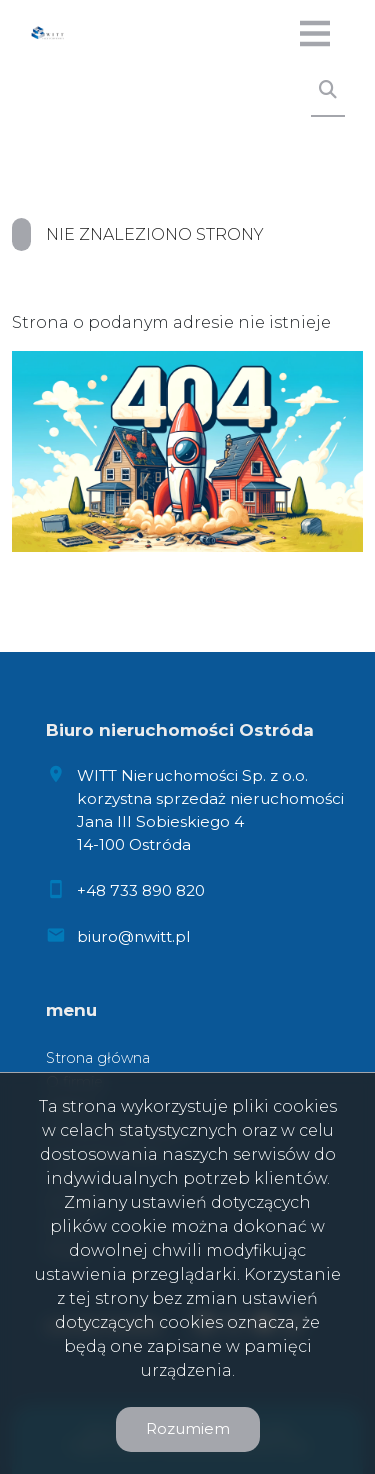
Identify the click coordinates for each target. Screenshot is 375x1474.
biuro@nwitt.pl (133, 936)
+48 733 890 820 (141, 890)
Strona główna (98, 1058)
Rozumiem (188, 1428)
